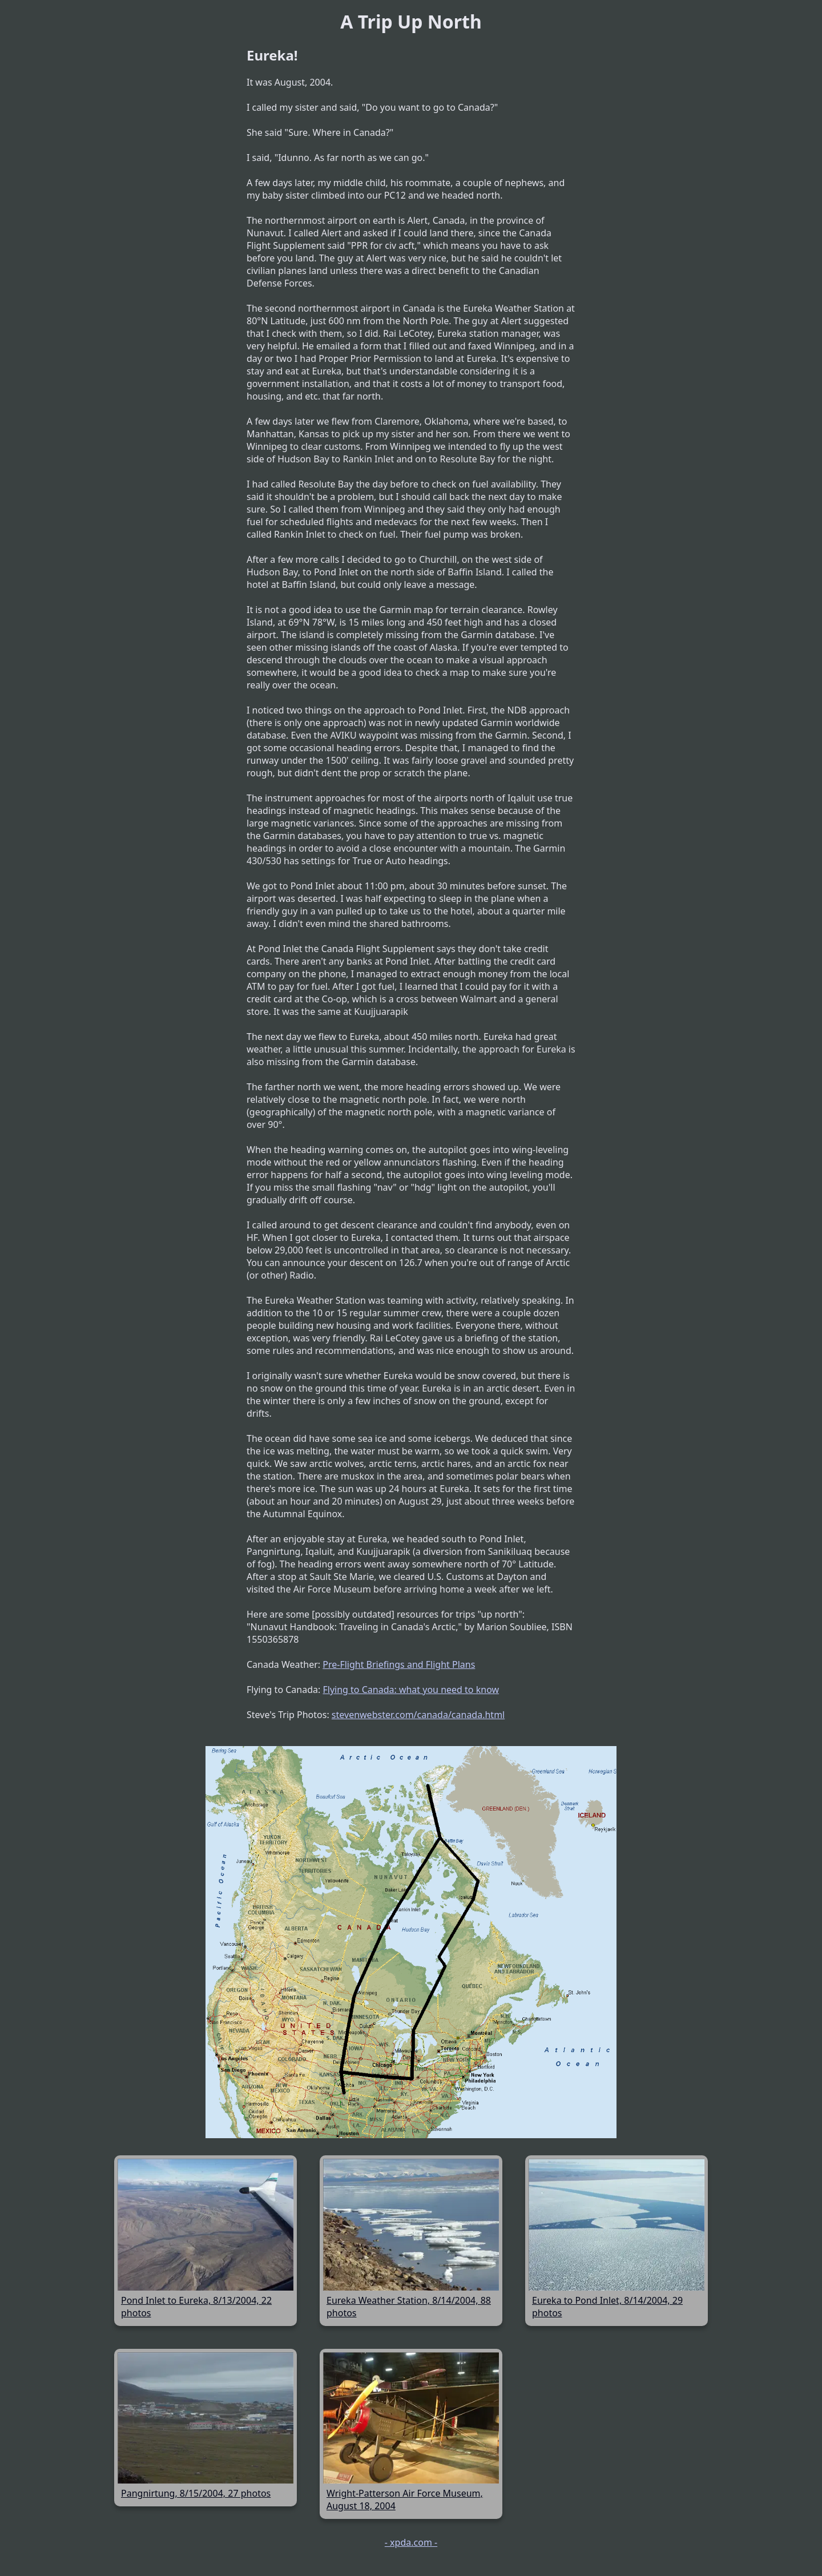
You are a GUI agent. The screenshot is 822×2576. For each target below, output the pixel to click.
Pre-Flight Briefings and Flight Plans (399, 1664)
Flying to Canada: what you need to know (411, 1689)
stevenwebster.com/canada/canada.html (418, 1714)
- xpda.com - (411, 2542)
